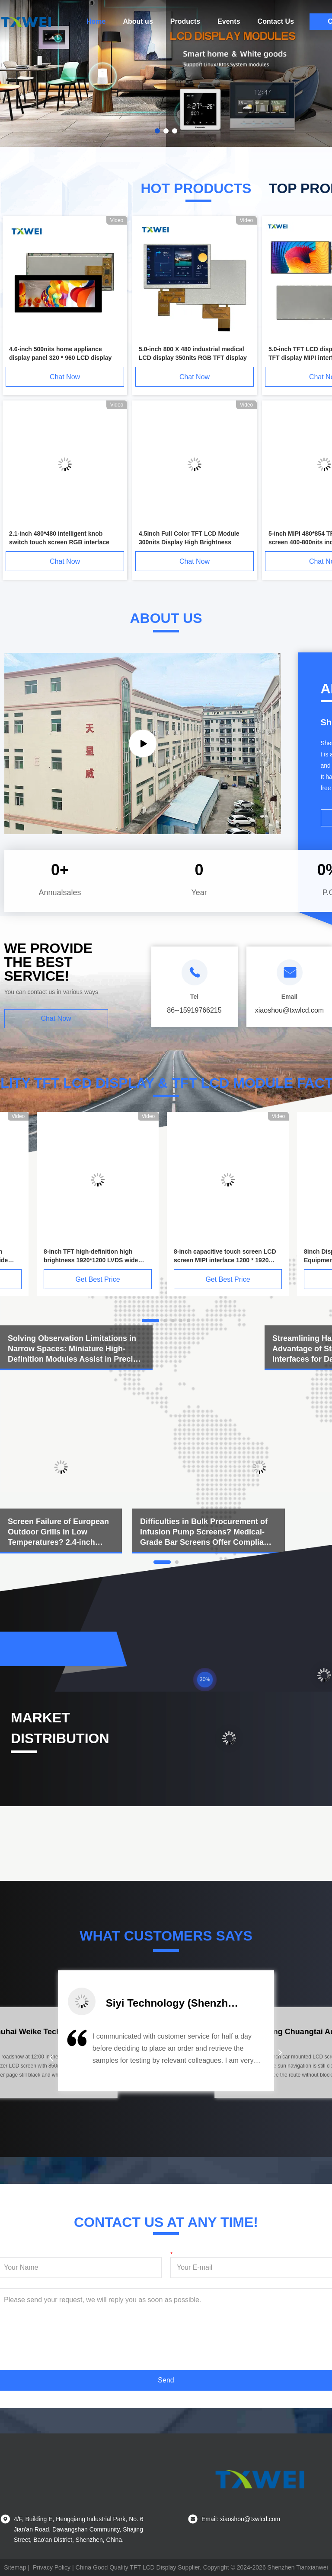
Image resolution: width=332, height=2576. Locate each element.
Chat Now (65, 377)
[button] (51, 2058)
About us (138, 21)
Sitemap (15, 2567)
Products (185, 21)
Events (228, 21)
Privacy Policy (51, 2567)
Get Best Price (97, 1279)
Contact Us (276, 21)
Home (95, 21)
